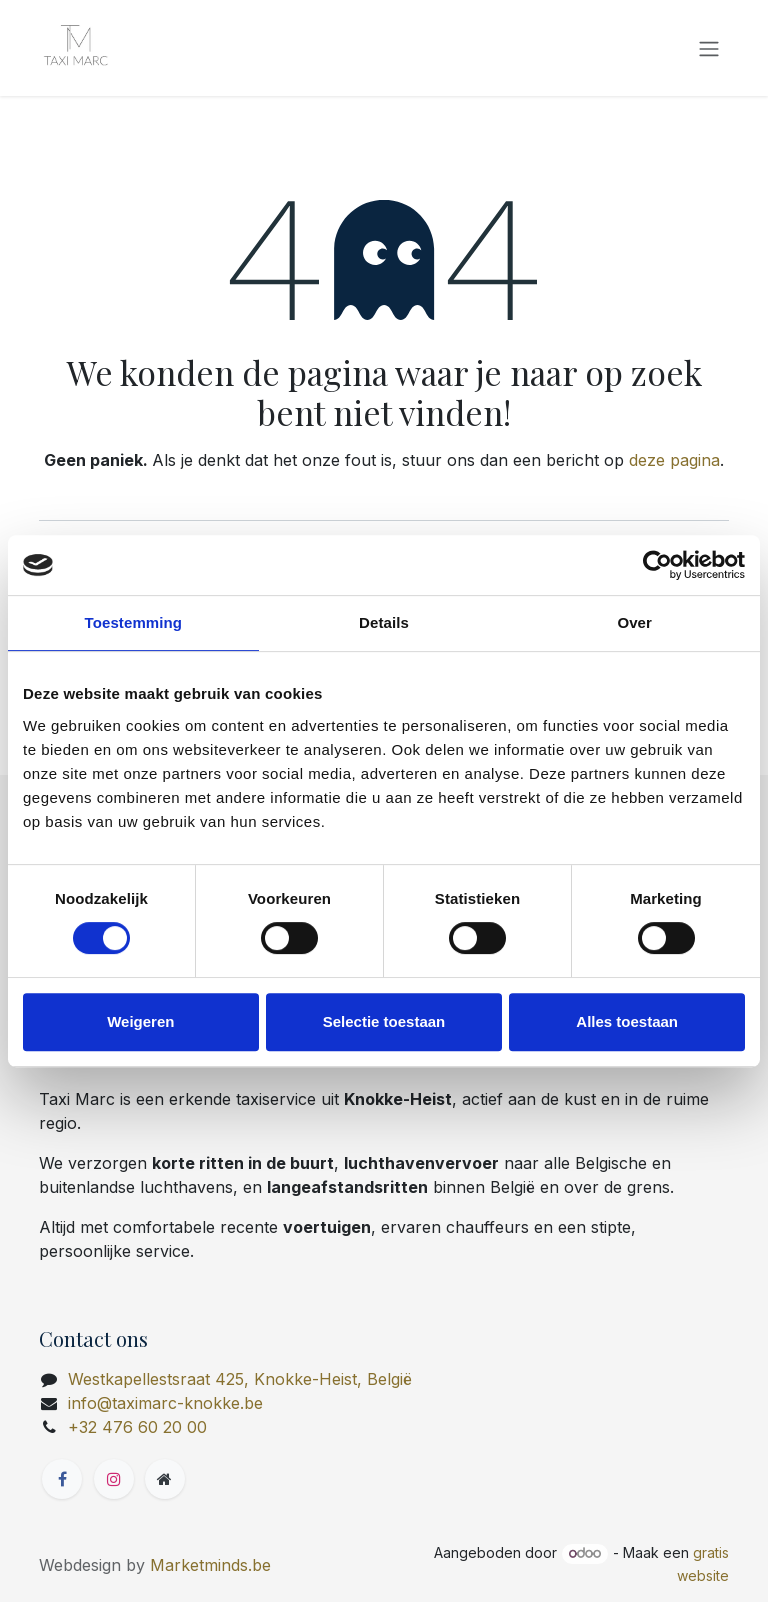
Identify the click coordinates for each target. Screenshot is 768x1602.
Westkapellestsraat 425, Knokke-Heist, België (240, 1379)
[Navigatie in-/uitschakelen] (709, 48)
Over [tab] (634, 622)
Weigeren (140, 1021)
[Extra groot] (165, 1479)
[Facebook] (62, 1479)
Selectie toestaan (384, 1021)
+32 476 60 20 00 (137, 1427)
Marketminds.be (210, 1565)
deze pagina (674, 460)
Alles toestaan (627, 1021)
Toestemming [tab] (134, 622)
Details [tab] (384, 622)
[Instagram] (114, 1479)
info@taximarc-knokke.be (165, 1403)
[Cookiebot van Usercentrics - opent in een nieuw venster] (657, 565)
